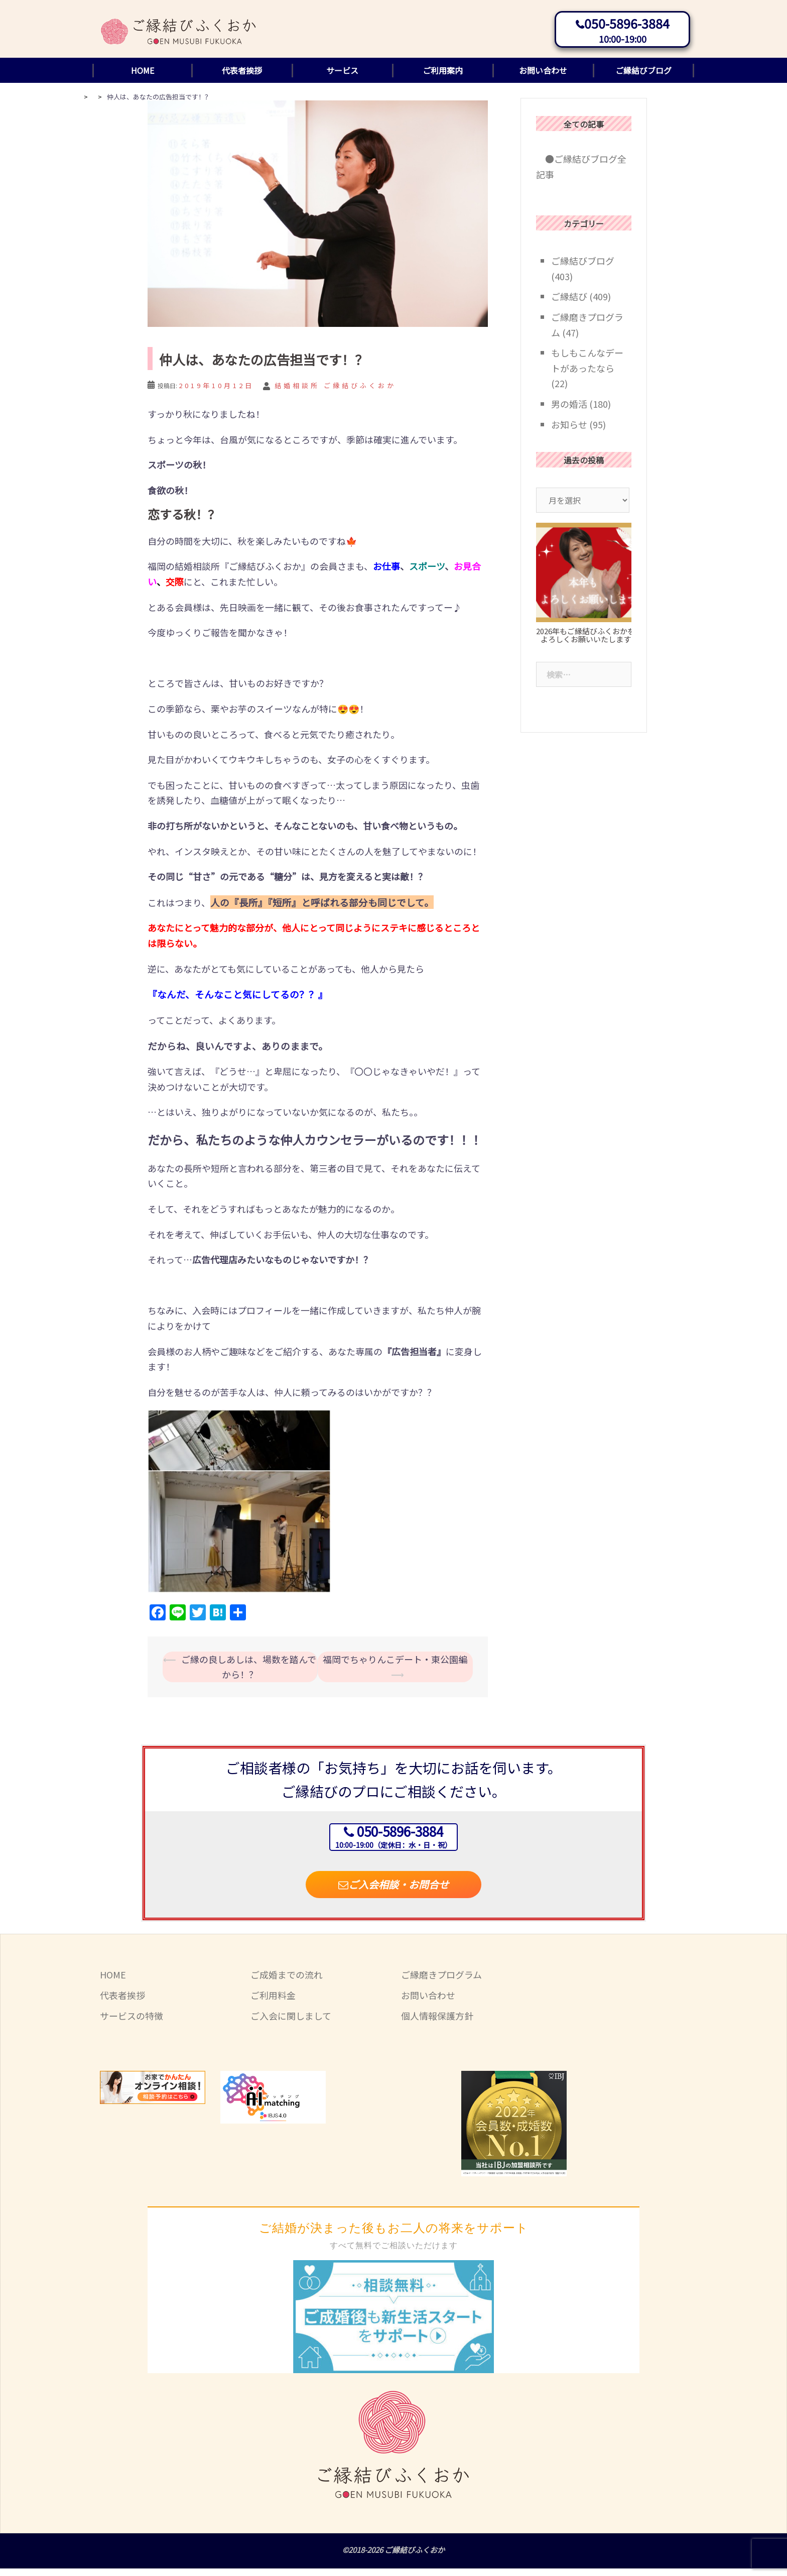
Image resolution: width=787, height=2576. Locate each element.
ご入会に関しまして (290, 2023)
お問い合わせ (543, 78)
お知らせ (569, 431)
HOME (142, 78)
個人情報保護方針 (437, 2023)
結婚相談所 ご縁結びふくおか (335, 393)
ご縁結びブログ (643, 78)
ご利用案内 (443, 78)
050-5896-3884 (627, 26)
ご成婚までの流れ (286, 1981)
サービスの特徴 (131, 2023)
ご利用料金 (273, 2002)
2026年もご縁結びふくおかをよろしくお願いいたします (585, 642)
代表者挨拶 (242, 78)
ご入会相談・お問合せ (393, 1892)
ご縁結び (569, 303)
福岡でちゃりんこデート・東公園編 (395, 1666)
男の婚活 (569, 411)
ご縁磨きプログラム (441, 1981)
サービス (342, 78)
